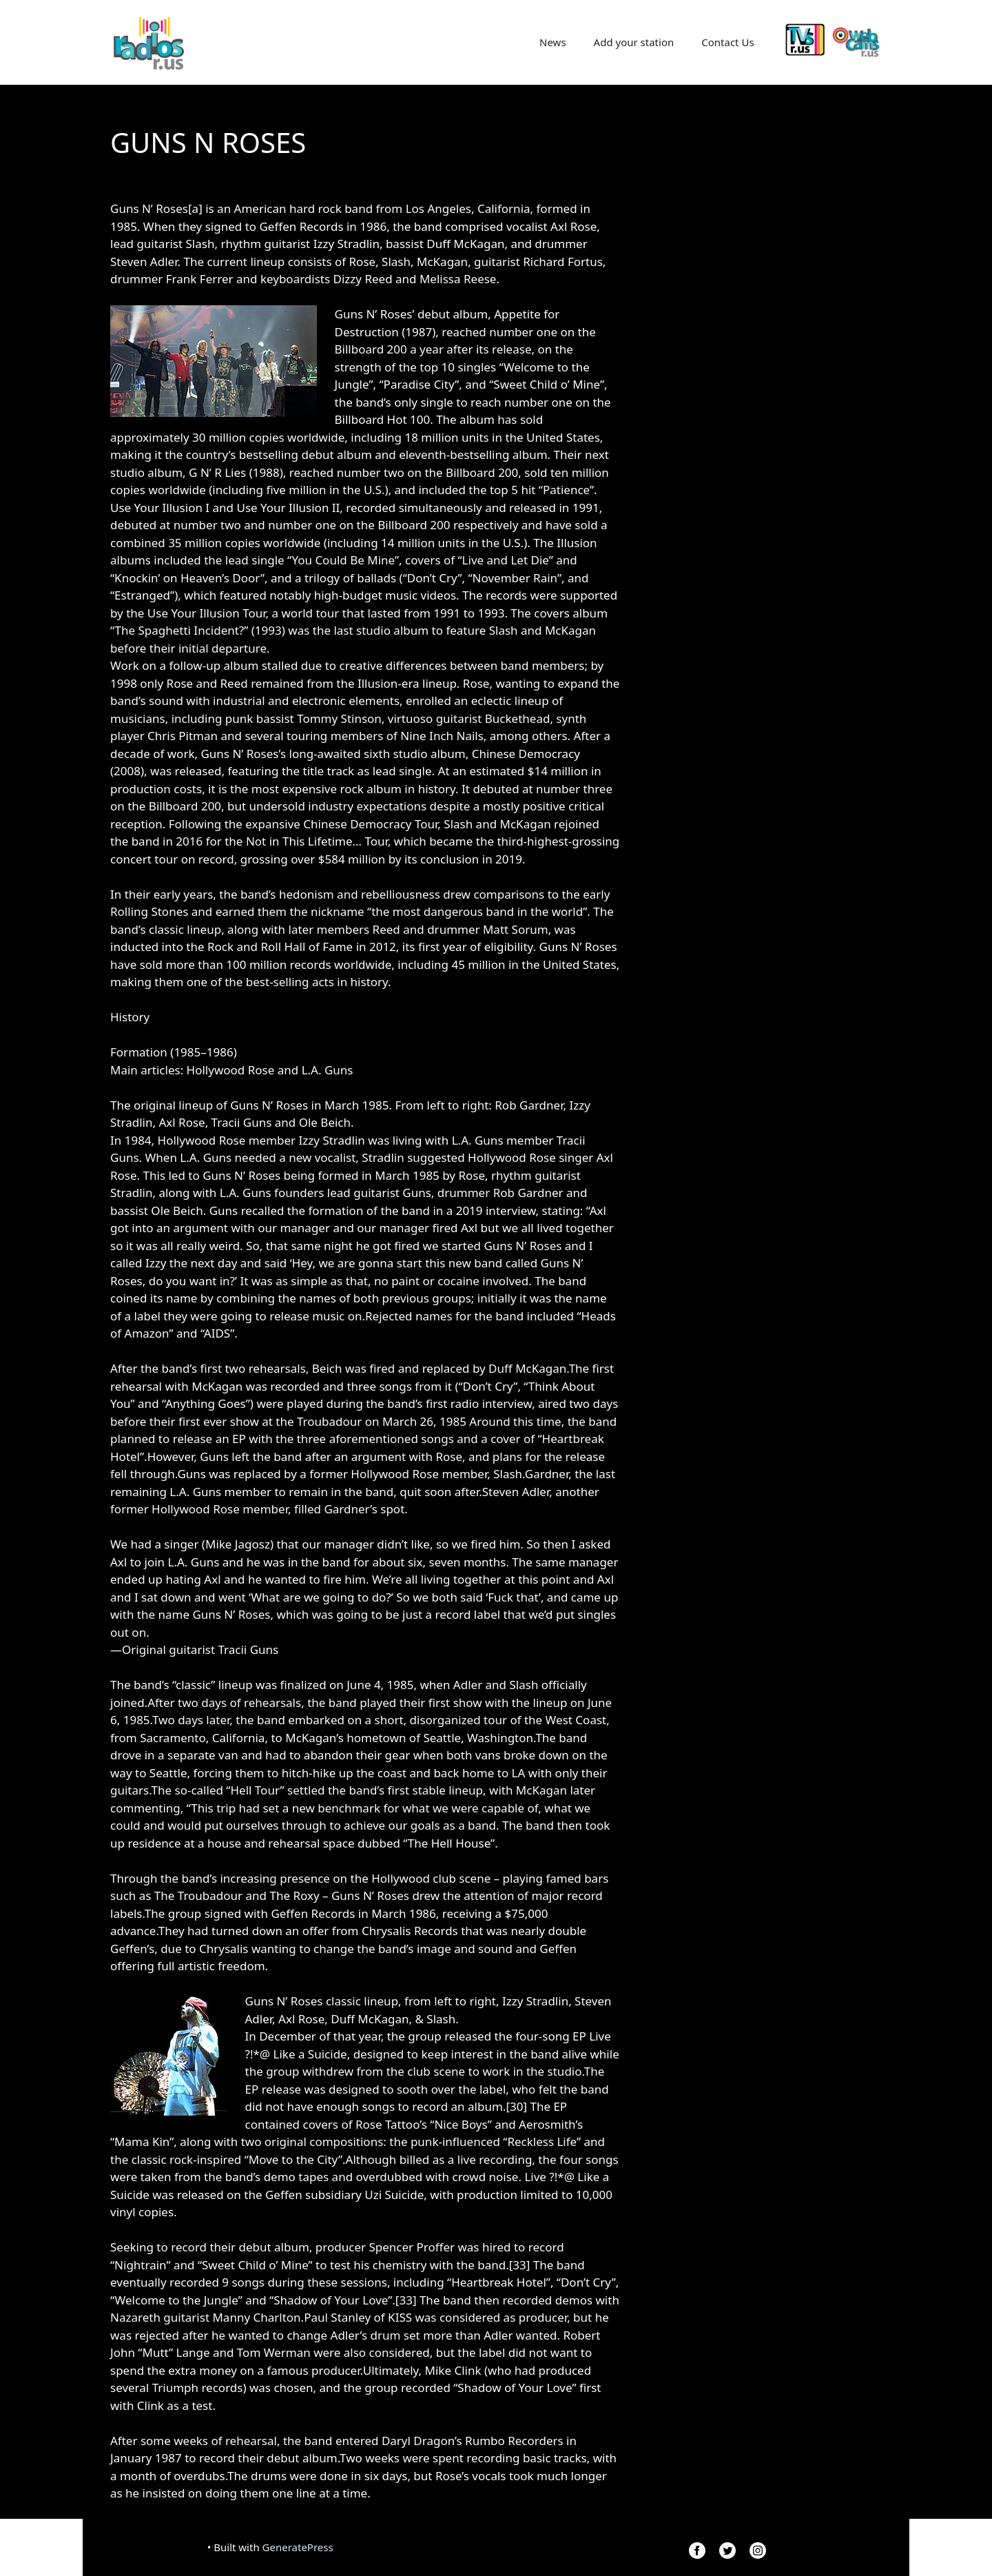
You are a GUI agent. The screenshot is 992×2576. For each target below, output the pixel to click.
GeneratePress (297, 2547)
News (552, 42)
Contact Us (727, 42)
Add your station (634, 42)
